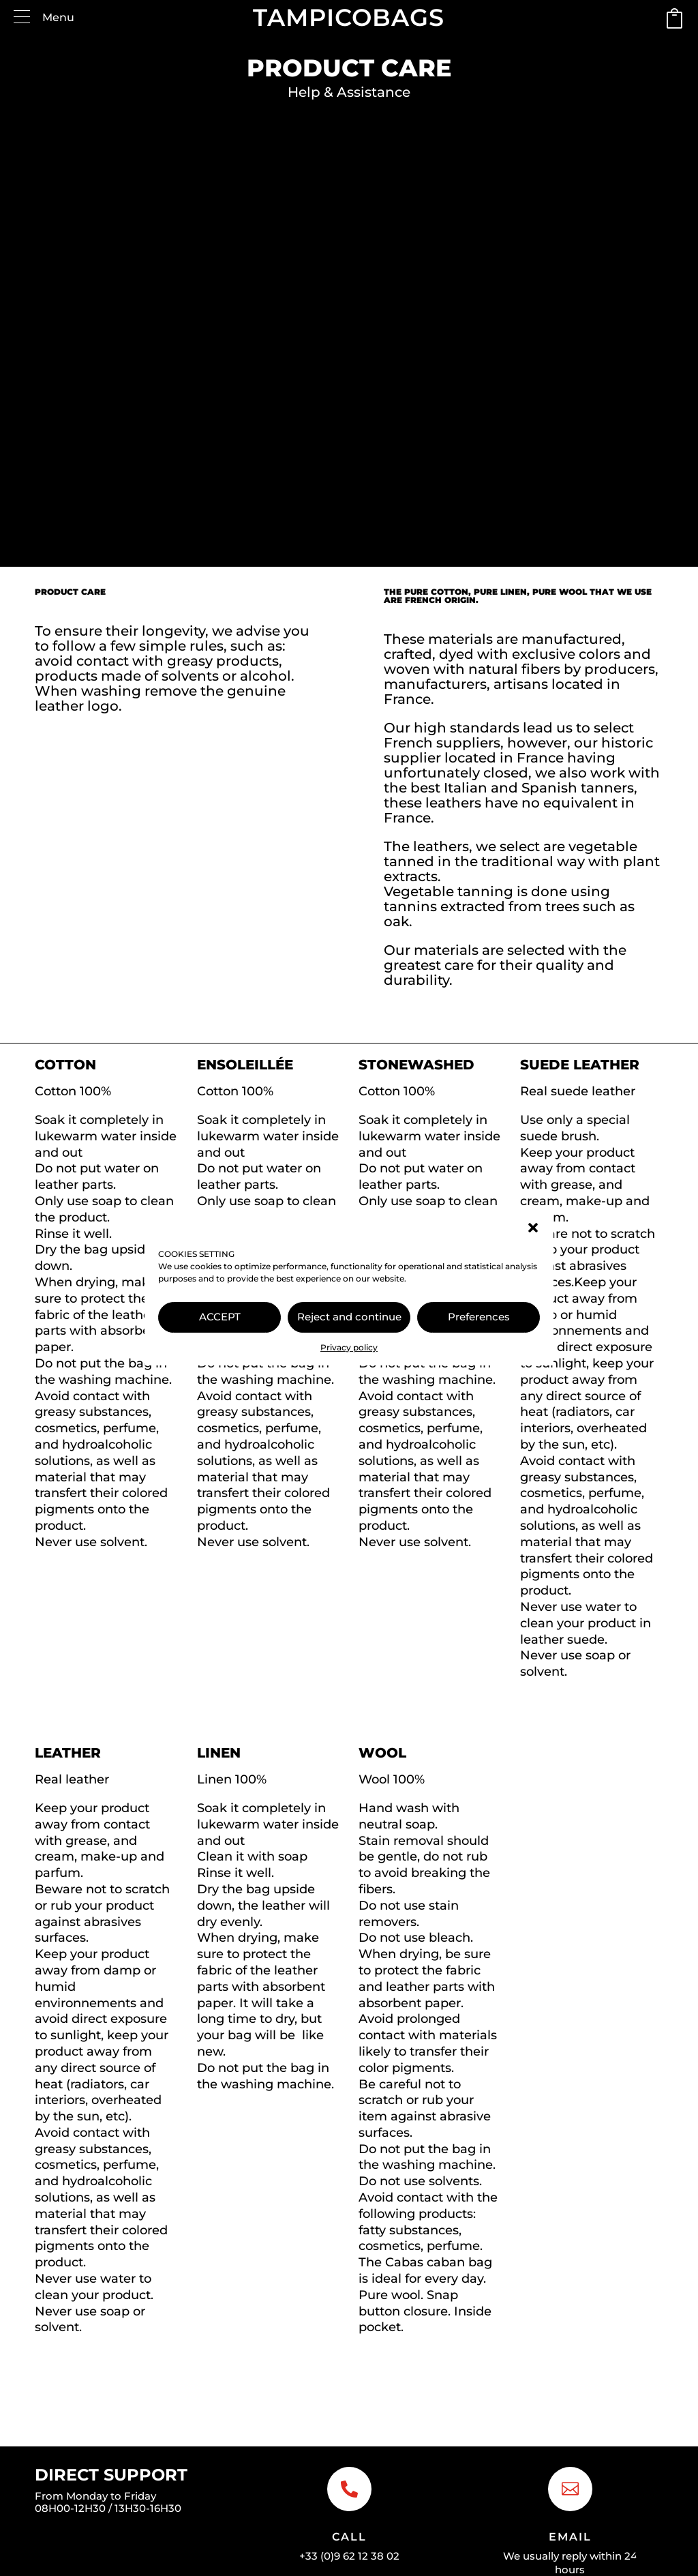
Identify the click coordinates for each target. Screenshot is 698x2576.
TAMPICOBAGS (348, 17)
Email (570, 2536)
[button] (533, 1227)
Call (349, 2536)
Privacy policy (349, 1347)
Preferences (479, 1316)
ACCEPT (220, 1316)
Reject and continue (349, 1316)
